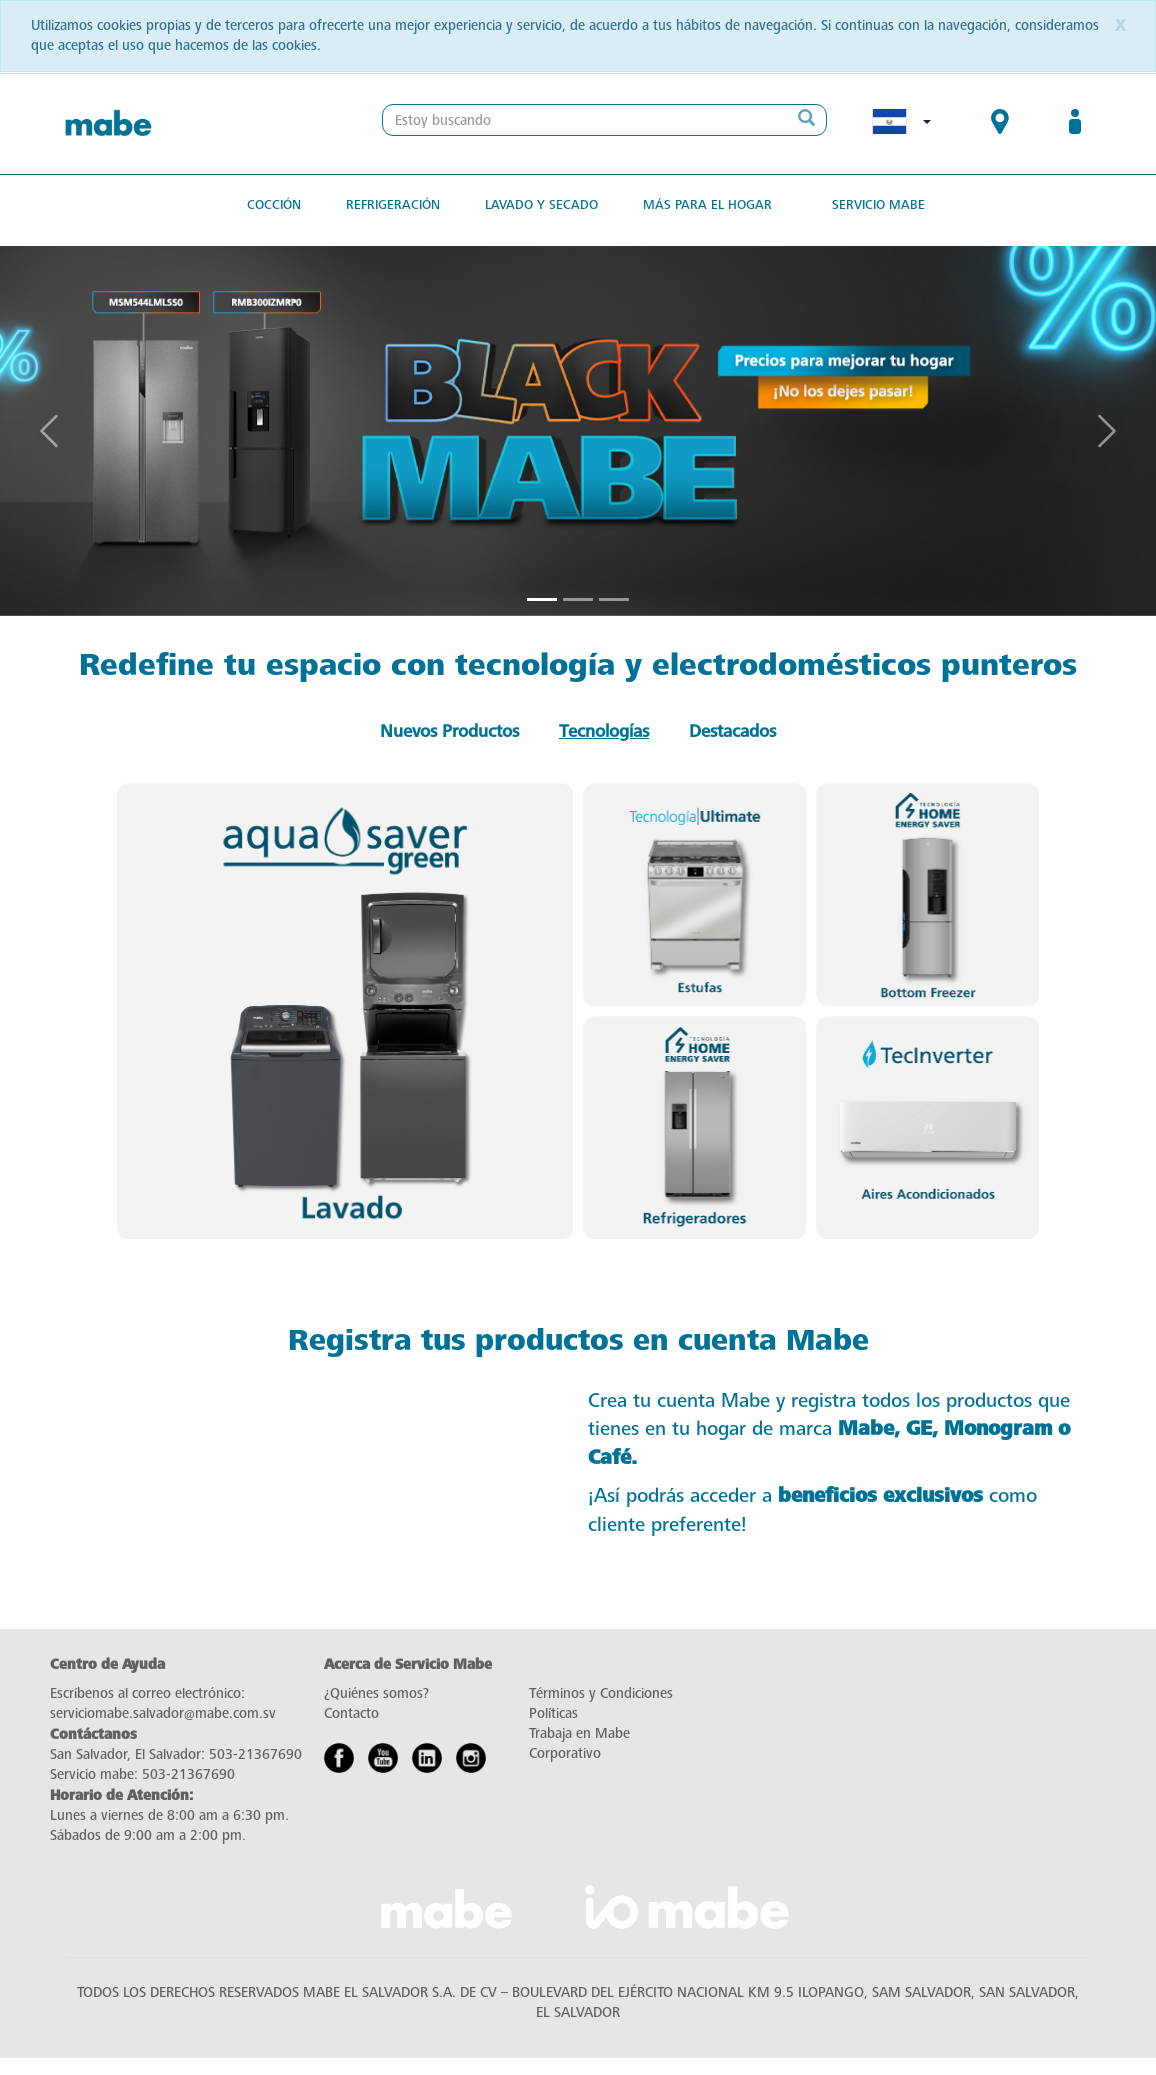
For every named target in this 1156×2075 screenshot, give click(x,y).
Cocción (274, 204)
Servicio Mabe (878, 204)
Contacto (351, 1713)
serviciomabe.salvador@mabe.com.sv (163, 1713)
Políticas (553, 1713)
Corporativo (565, 1753)
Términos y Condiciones (601, 1693)
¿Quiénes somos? (376, 1693)
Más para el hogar (707, 204)
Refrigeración (393, 204)
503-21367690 (255, 1754)
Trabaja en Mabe (579, 1733)
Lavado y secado (541, 204)
